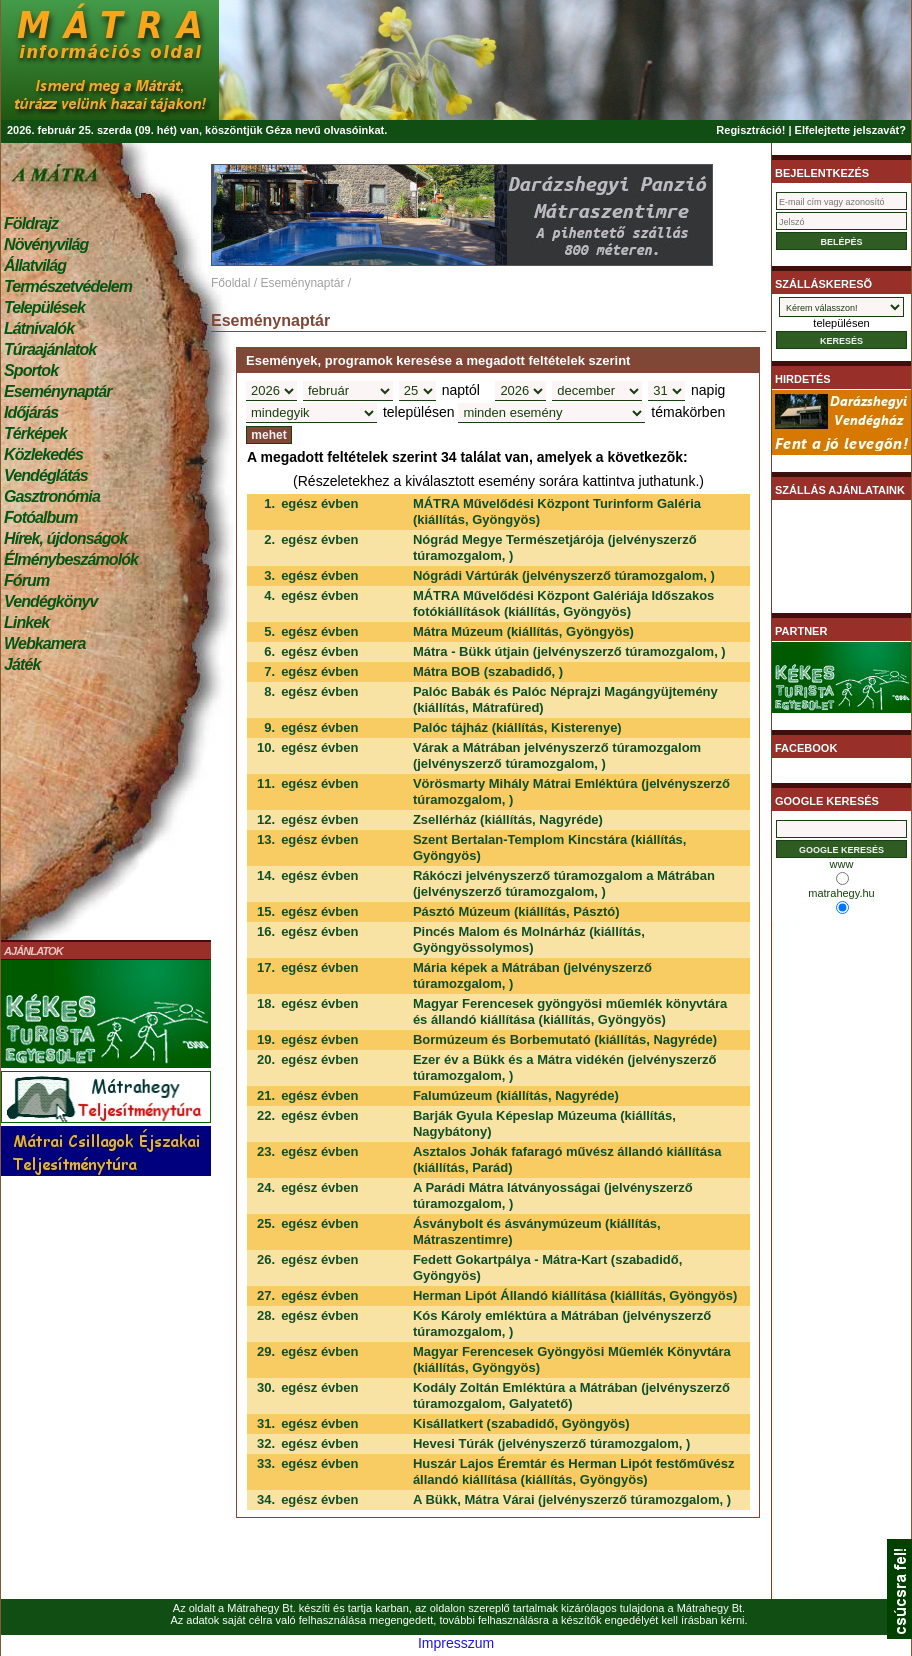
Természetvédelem (68, 286)
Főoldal (230, 283)
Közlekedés (43, 454)
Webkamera (44, 643)
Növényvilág (46, 244)
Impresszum (456, 1643)
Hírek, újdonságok (65, 538)
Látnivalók (39, 328)
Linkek (26, 622)
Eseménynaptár (57, 391)
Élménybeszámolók (71, 559)
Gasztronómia (52, 496)
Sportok (31, 370)
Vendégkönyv (51, 601)
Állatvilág (35, 265)
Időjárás (31, 412)
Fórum (26, 580)
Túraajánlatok (50, 349)
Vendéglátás (46, 475)
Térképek (35, 433)
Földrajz (31, 223)
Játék (22, 664)
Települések (44, 307)
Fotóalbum (41, 517)
